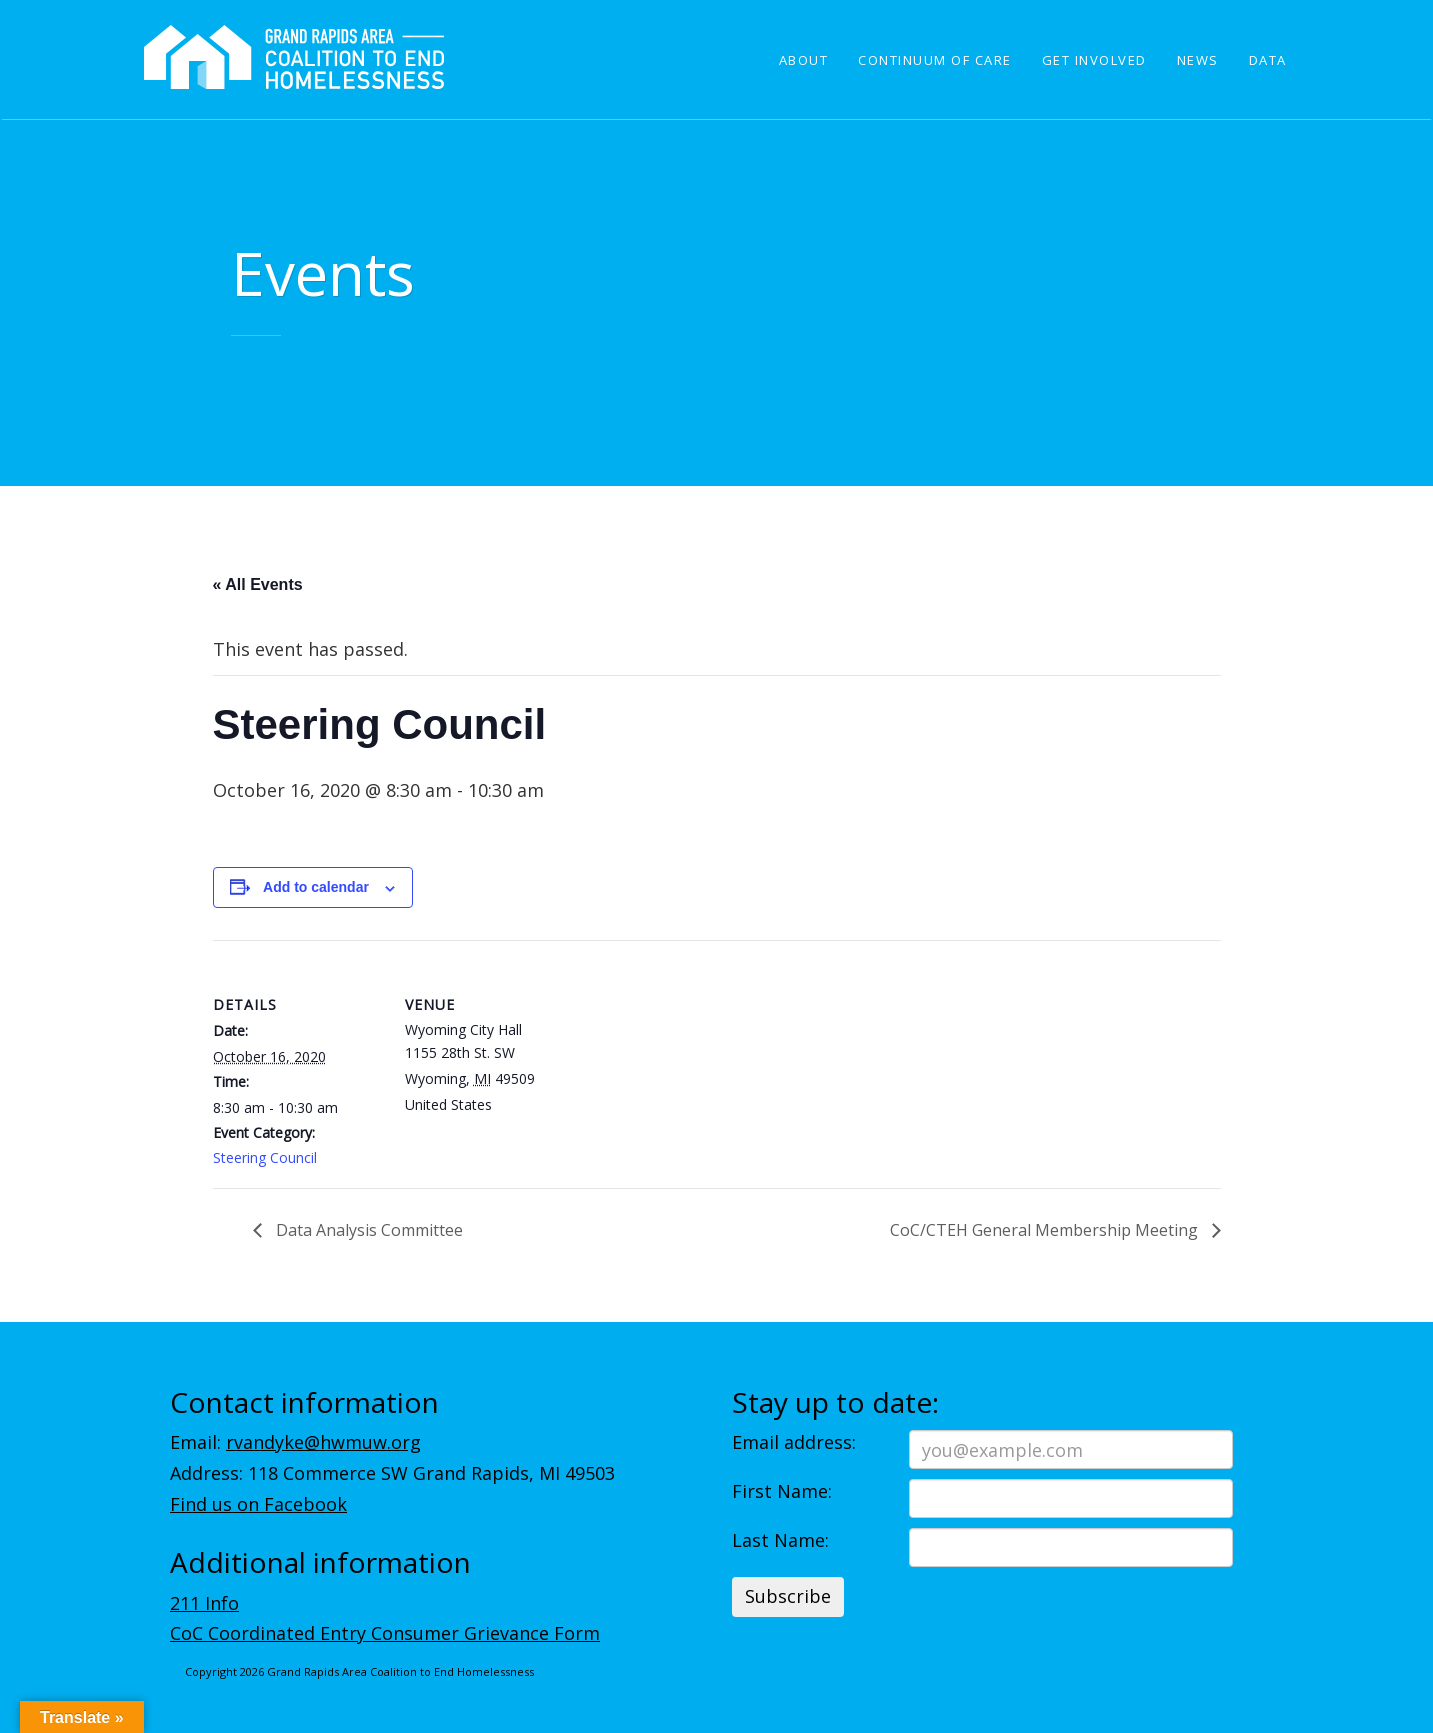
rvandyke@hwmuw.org (323, 1442)
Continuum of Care (935, 60)
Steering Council (265, 1157)
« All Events (258, 584)
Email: (295, 1442)
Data (1268, 60)
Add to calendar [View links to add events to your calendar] (316, 887)
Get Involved (1094, 60)
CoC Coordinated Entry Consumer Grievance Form (385, 1633)
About (804, 60)
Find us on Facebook (258, 1504)
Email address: (794, 1442)
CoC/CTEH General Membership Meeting (1046, 1230)
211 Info (204, 1603)
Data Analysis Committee (367, 1230)
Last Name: (780, 1540)
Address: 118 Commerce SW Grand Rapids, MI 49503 (392, 1473)
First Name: (782, 1491)
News (1198, 60)
